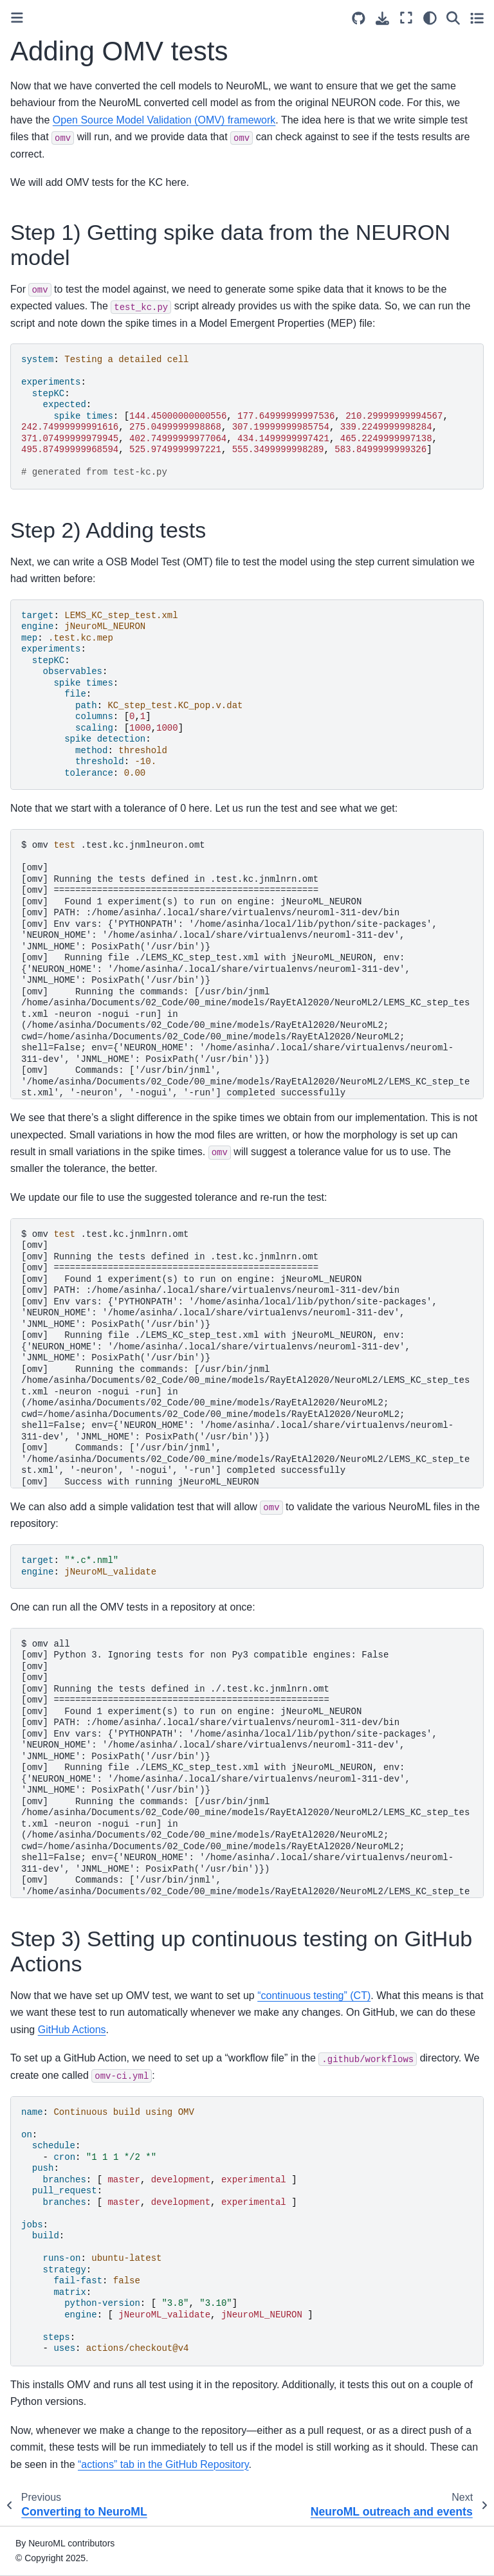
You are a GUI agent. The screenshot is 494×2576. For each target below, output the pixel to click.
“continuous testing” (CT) (313, 1995)
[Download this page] (382, 18)
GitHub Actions (72, 2029)
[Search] (453, 18)
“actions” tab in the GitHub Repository (163, 2464)
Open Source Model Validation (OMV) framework (164, 119)
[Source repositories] (358, 18)
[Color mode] (430, 18)
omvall (245, 1768)
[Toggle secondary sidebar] (477, 18)
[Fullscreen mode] (406, 18)
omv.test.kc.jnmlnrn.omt (245, 1358)
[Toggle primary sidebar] (17, 17)
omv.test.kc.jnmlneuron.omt (248, 969)
